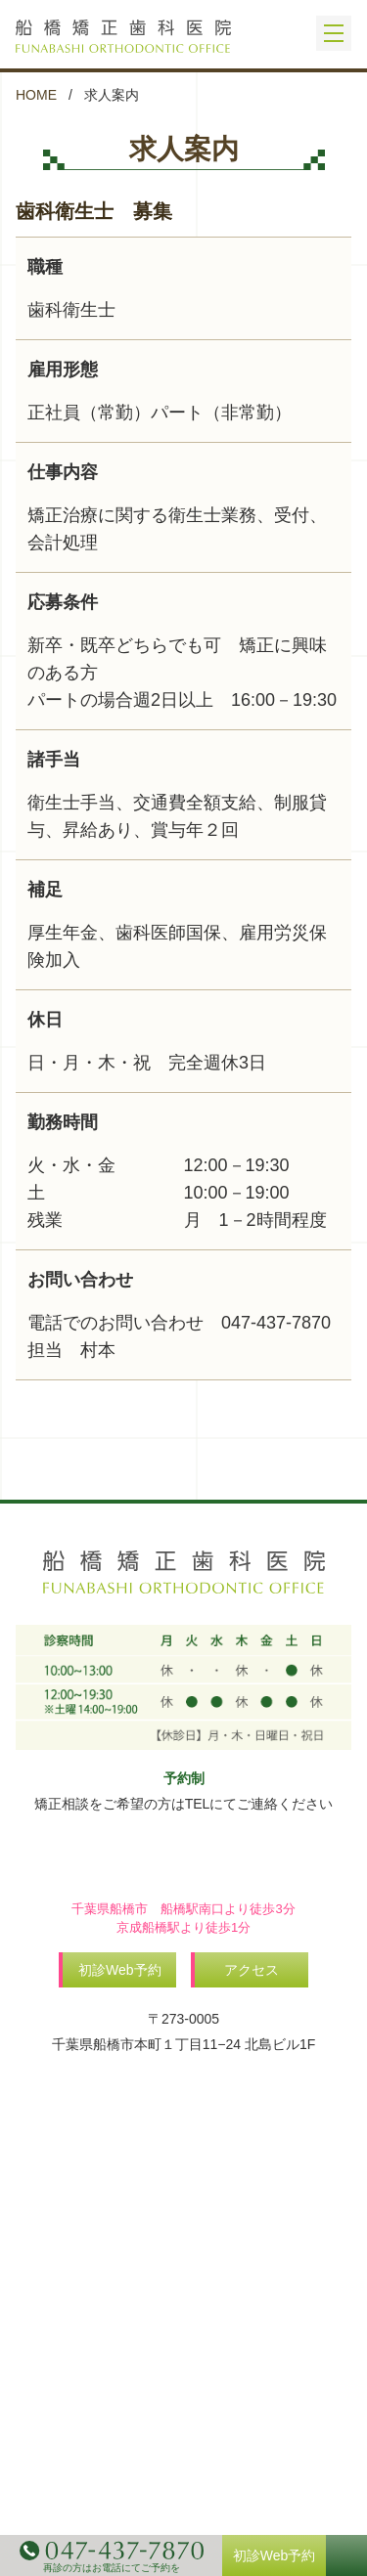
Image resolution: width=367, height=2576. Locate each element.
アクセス (251, 1970)
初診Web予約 (119, 1970)
